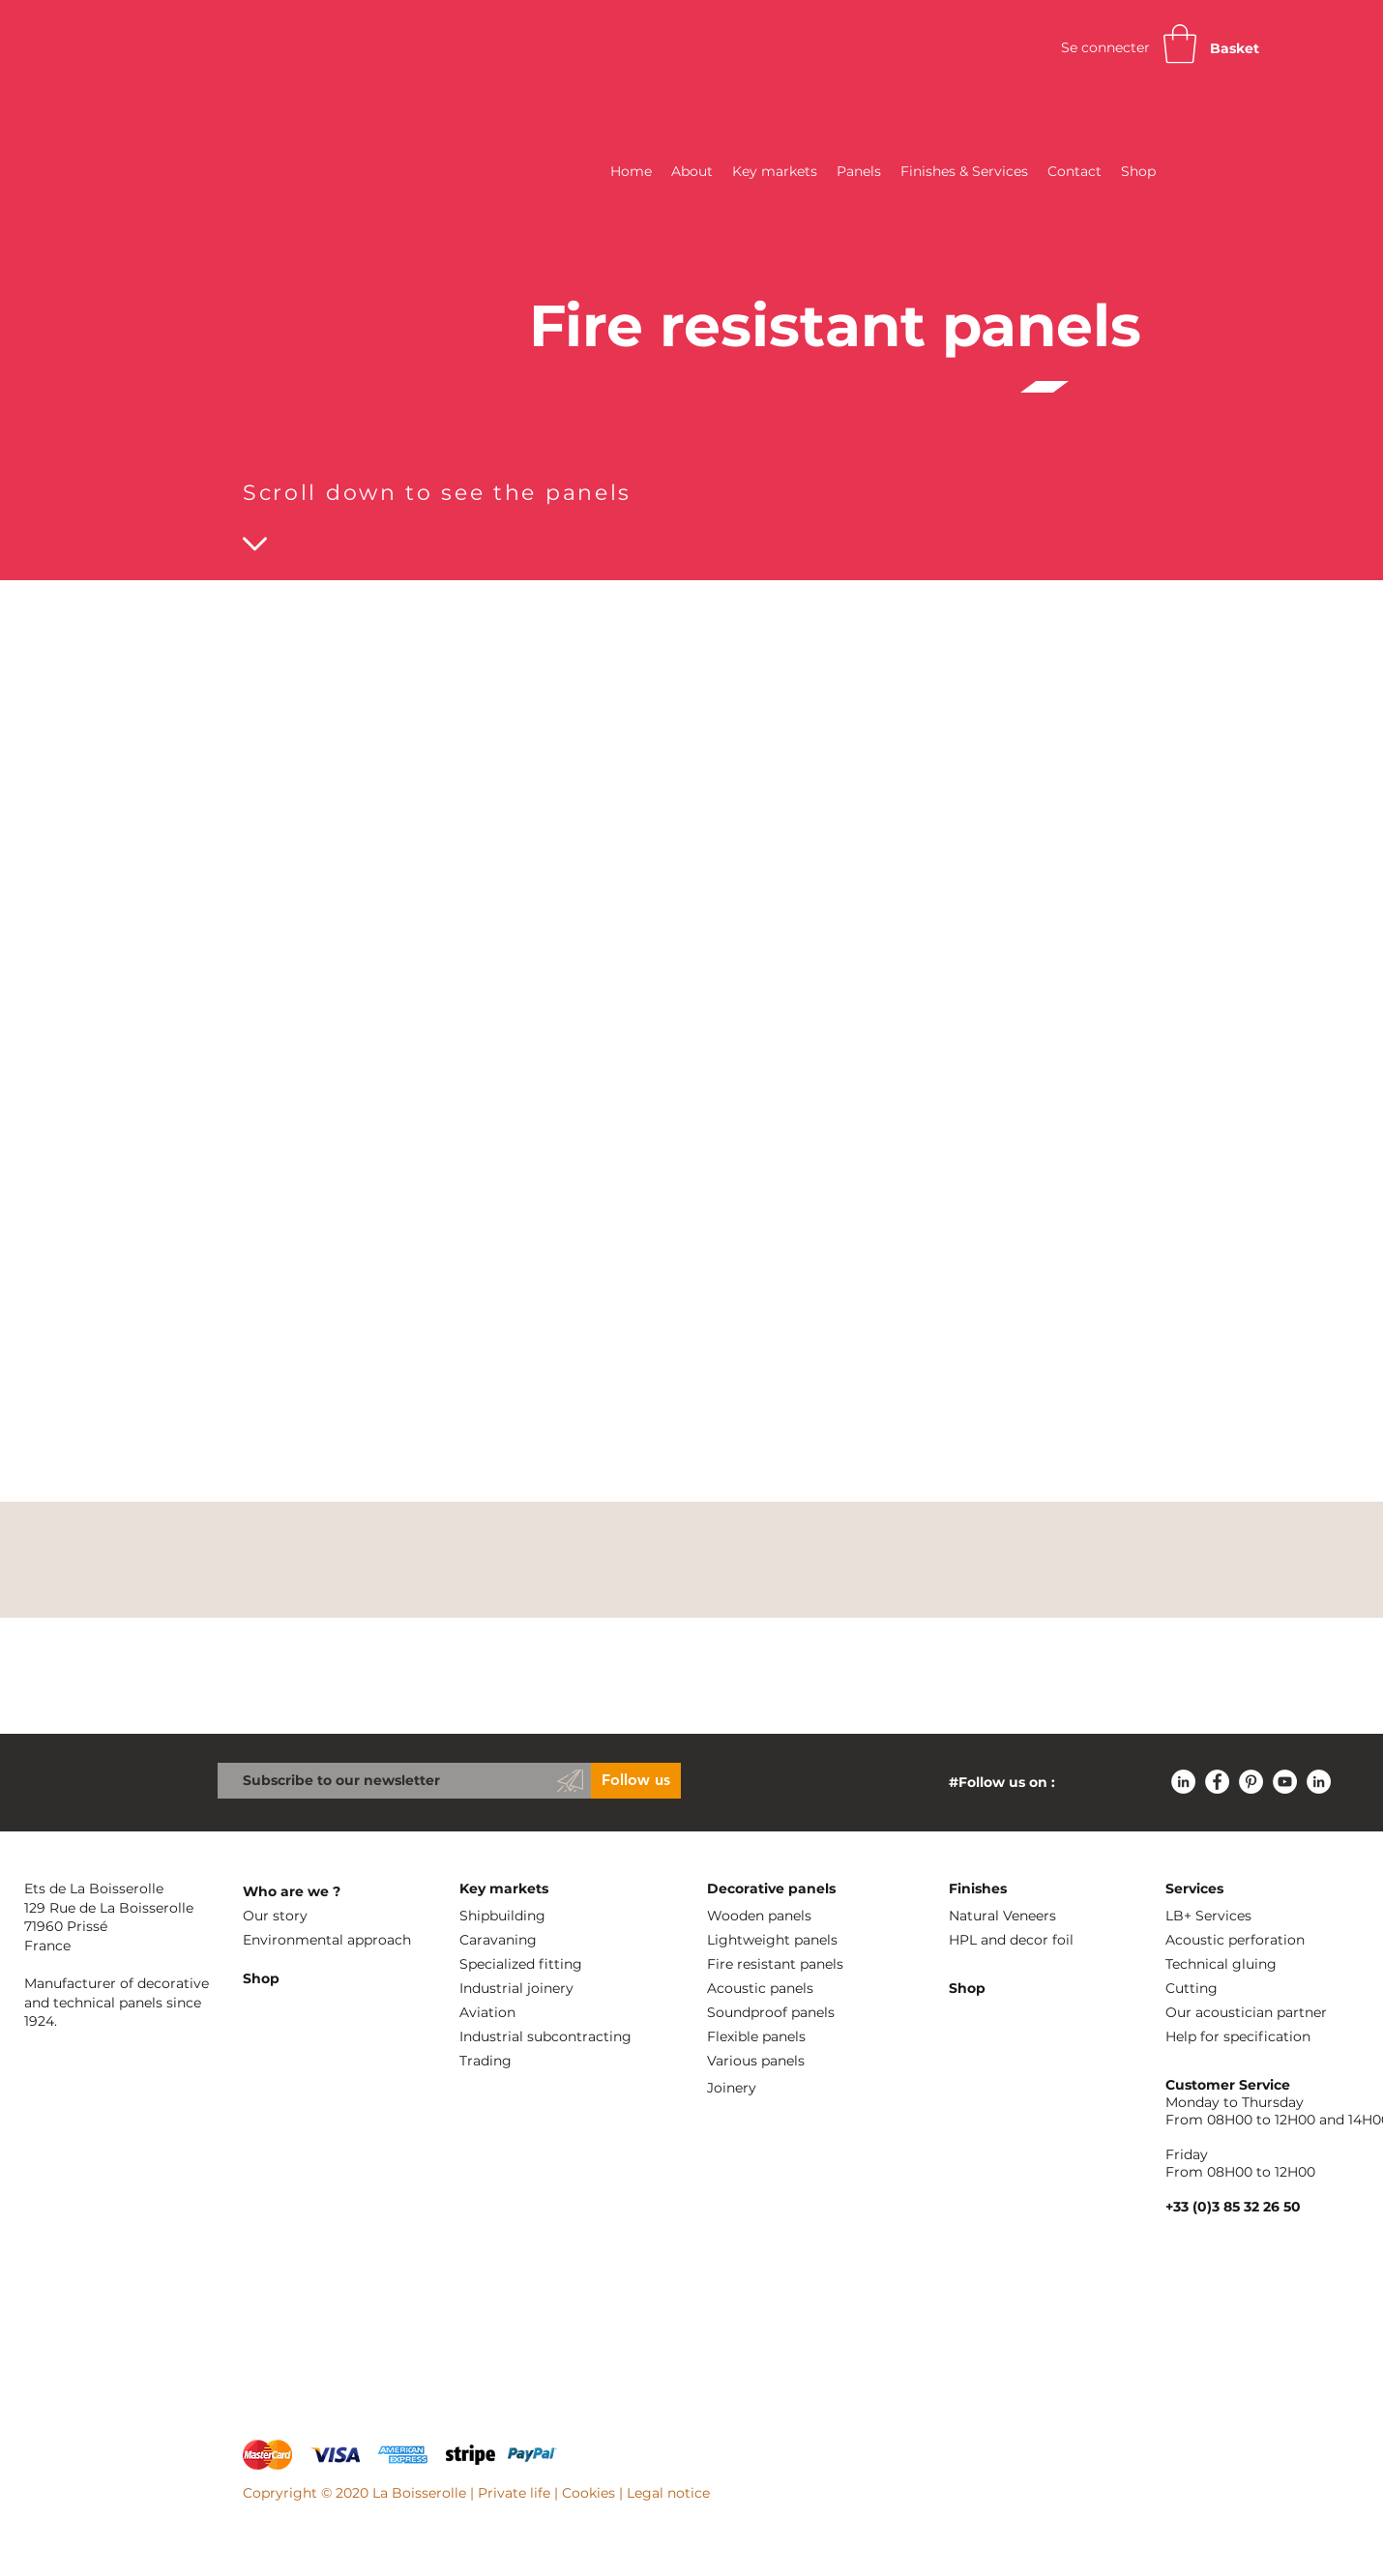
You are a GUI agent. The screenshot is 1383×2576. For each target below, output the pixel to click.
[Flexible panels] (803, 2037)
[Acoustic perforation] (1262, 1940)
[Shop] (339, 1979)
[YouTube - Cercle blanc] (1285, 1782)
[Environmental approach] (343, 1940)
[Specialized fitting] (556, 1964)
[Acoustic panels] (803, 1988)
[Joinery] (803, 2088)
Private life (514, 2493)
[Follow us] (636, 1781)
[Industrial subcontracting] (596, 2037)
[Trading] (596, 2061)
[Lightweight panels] (803, 1940)
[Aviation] (556, 2013)
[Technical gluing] (1262, 1964)
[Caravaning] (556, 1940)
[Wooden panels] (803, 1916)
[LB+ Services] (1262, 1916)
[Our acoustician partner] (1262, 2013)
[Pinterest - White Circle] (1251, 1782)
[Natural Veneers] (1045, 1916)
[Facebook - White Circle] (1217, 1782)
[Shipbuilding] (556, 1916)
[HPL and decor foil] (1049, 1940)
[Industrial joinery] (556, 1988)
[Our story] (339, 1916)
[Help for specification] (1270, 2037)
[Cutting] (1262, 1988)
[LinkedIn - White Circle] (1183, 1782)
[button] (1179, 43)
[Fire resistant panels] (803, 1964)
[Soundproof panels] (803, 2013)
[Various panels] (803, 2061)
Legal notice (668, 2493)
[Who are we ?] (339, 1892)
